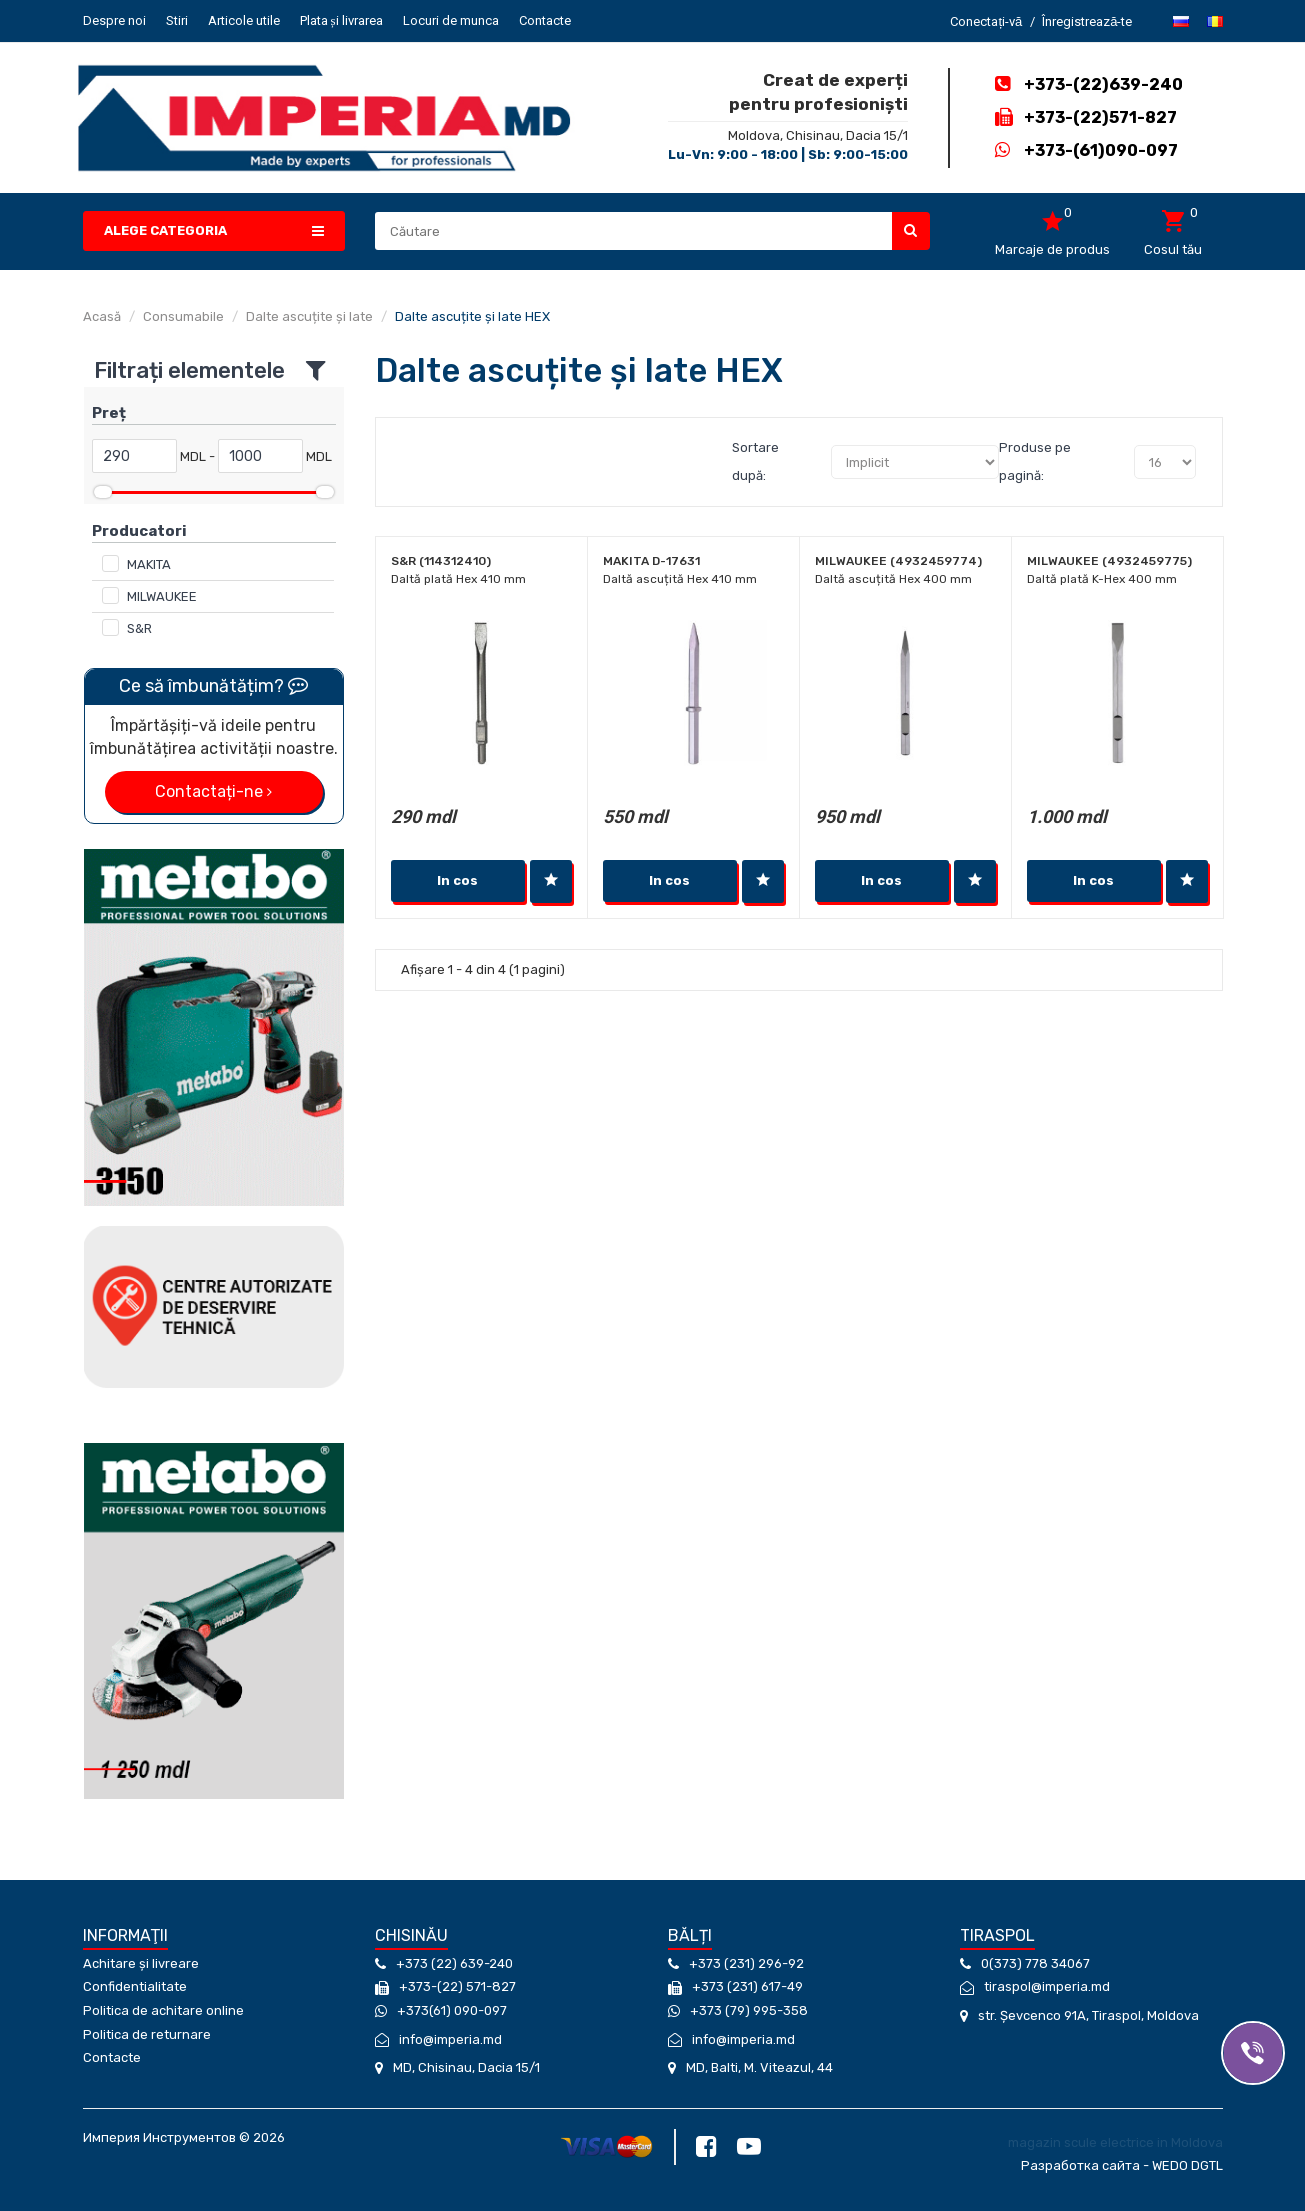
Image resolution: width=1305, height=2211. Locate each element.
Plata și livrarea (341, 20)
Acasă (102, 316)
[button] (214, 231)
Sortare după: (755, 461)
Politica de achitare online (163, 2010)
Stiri (177, 20)
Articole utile (244, 20)
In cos (457, 880)
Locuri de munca (451, 20)
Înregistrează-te (1087, 21)
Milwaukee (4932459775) (1109, 561)
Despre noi (114, 20)
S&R (139, 628)
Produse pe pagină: (1035, 461)
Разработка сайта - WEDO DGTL (1122, 2165)
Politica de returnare (147, 2034)
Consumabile (183, 316)
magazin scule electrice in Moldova (1115, 2142)
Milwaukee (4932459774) (898, 561)
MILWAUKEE (162, 596)
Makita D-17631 (651, 561)
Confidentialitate (135, 1986)
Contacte (545, 20)
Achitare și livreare (141, 1963)
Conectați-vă (986, 21)
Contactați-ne (213, 791)
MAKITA (149, 564)
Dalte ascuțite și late (309, 316)
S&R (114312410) (441, 561)
